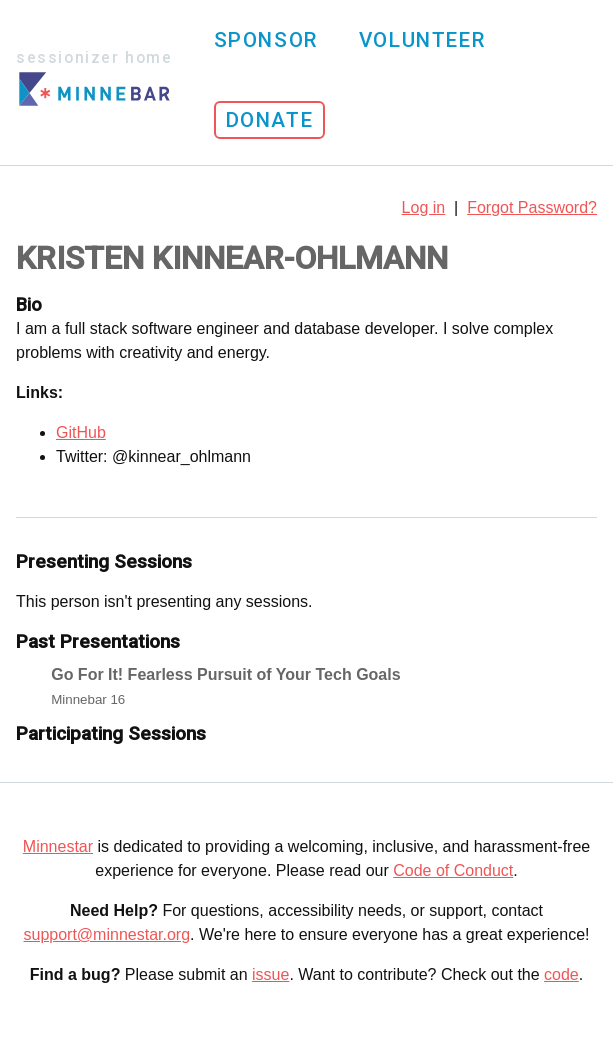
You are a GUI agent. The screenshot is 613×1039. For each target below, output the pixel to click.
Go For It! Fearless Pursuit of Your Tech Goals (225, 674)
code (561, 974)
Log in (424, 207)
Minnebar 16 (88, 699)
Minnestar (58, 846)
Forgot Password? (532, 207)
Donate (270, 120)
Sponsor (266, 40)
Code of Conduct (453, 870)
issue (270, 974)
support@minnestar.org (107, 934)
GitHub (81, 432)
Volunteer (422, 40)
